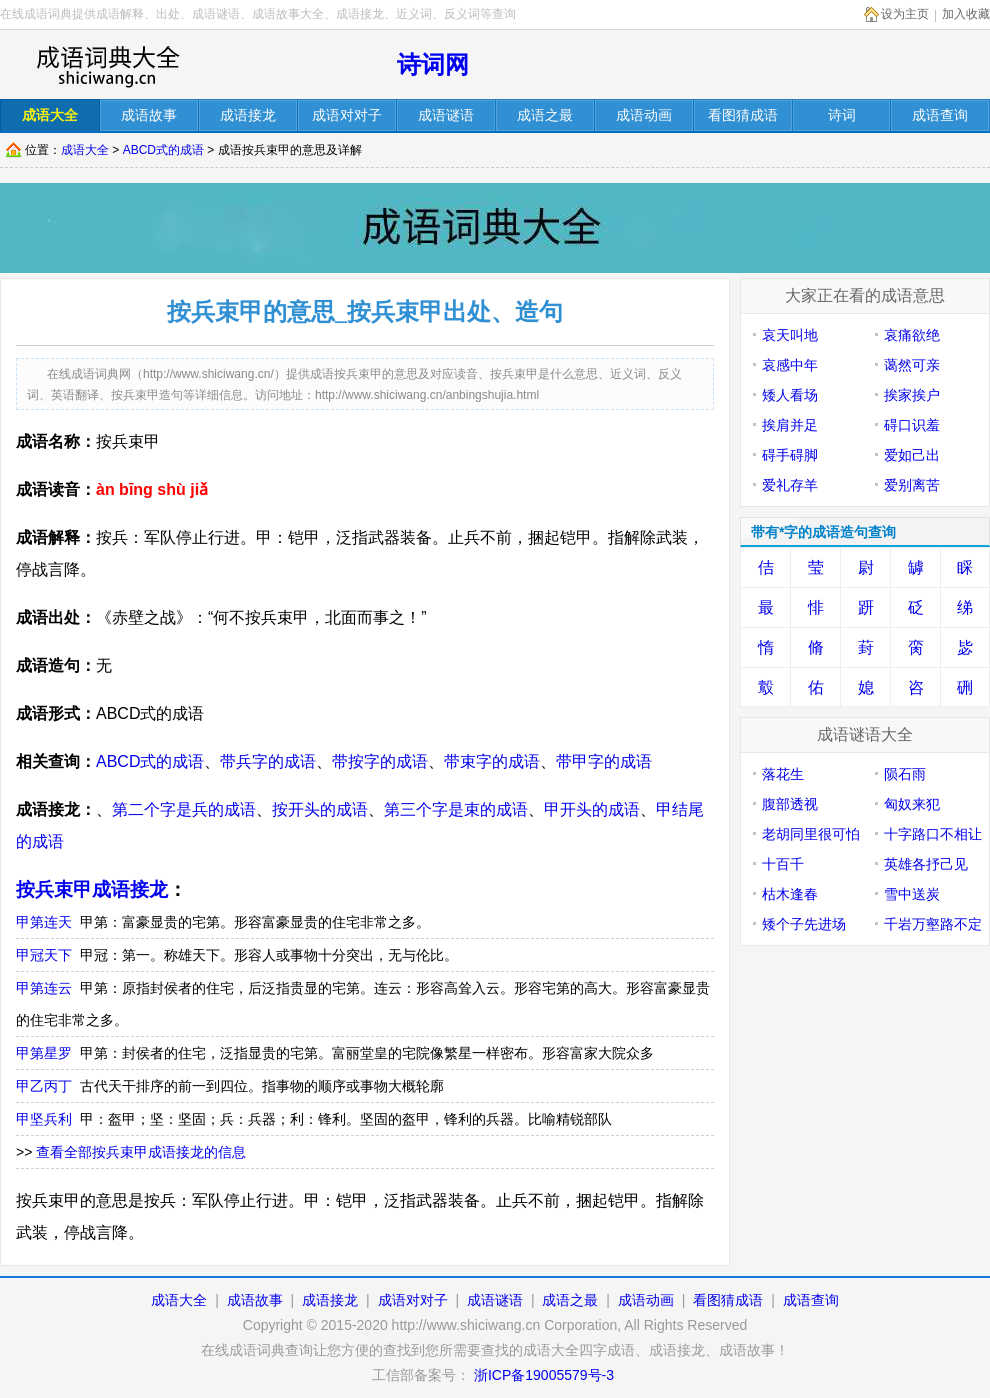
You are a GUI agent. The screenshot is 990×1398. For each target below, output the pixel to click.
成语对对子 (413, 1300)
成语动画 (646, 1300)
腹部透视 (790, 804)
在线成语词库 (107, 65)
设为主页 (905, 14)
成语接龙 (330, 1300)
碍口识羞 (912, 425)
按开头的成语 (320, 809)
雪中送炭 (912, 894)
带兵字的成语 (268, 761)
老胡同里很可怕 (811, 834)
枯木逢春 (790, 894)
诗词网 (433, 64)
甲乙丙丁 (44, 1086)
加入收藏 (966, 14)
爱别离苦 (912, 485)
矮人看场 (790, 395)
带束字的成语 (492, 761)
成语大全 (85, 150)
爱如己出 (912, 455)
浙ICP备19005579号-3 (544, 1375)
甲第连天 (44, 922)
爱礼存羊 (790, 485)
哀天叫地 (790, 335)
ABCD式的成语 (163, 150)
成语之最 (570, 1300)
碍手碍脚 (790, 455)
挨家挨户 (912, 395)
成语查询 (811, 1300)
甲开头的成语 (592, 809)
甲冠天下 (44, 955)
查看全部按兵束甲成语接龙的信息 (141, 1152)
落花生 (783, 774)
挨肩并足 (790, 425)
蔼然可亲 (912, 365)
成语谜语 (495, 1300)
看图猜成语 (728, 1300)
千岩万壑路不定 (933, 924)
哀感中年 (790, 365)
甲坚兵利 (44, 1119)
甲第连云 (44, 988)
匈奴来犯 (912, 804)
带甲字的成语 (604, 761)
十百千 (783, 864)
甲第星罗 (44, 1053)
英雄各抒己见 (926, 864)
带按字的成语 (380, 761)
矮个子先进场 (804, 924)
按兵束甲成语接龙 (92, 889)
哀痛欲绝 (912, 335)
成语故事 (255, 1300)
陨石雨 (905, 774)
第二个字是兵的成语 (184, 809)
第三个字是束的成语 (456, 809)
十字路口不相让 (933, 834)
